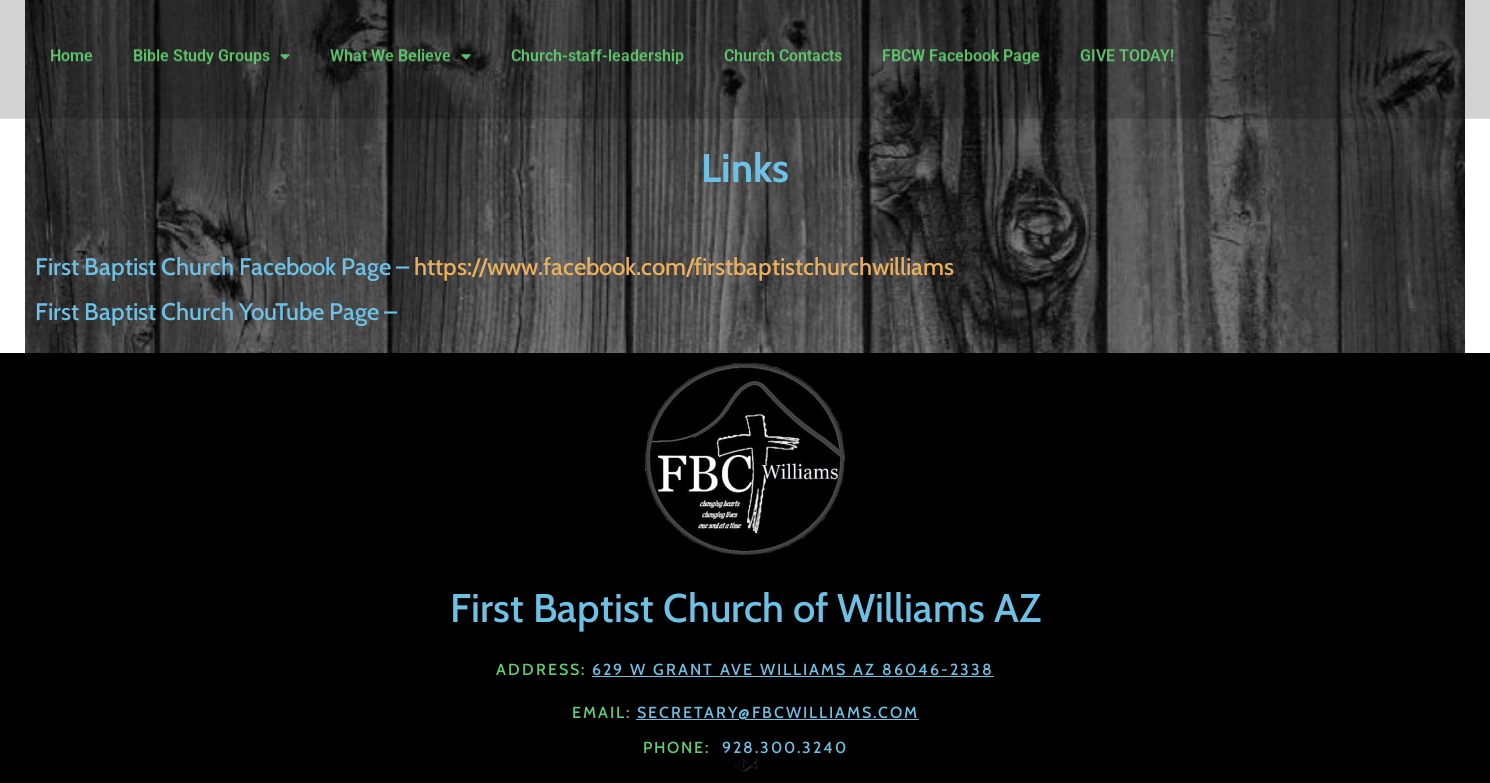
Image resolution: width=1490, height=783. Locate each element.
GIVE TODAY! (1127, 41)
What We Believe (400, 42)
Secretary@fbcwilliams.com (778, 712)
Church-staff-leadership (597, 41)
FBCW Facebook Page (961, 41)
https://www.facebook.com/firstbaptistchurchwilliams (684, 266)
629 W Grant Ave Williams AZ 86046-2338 (793, 669)
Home (71, 41)
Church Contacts (783, 41)
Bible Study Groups (211, 42)
